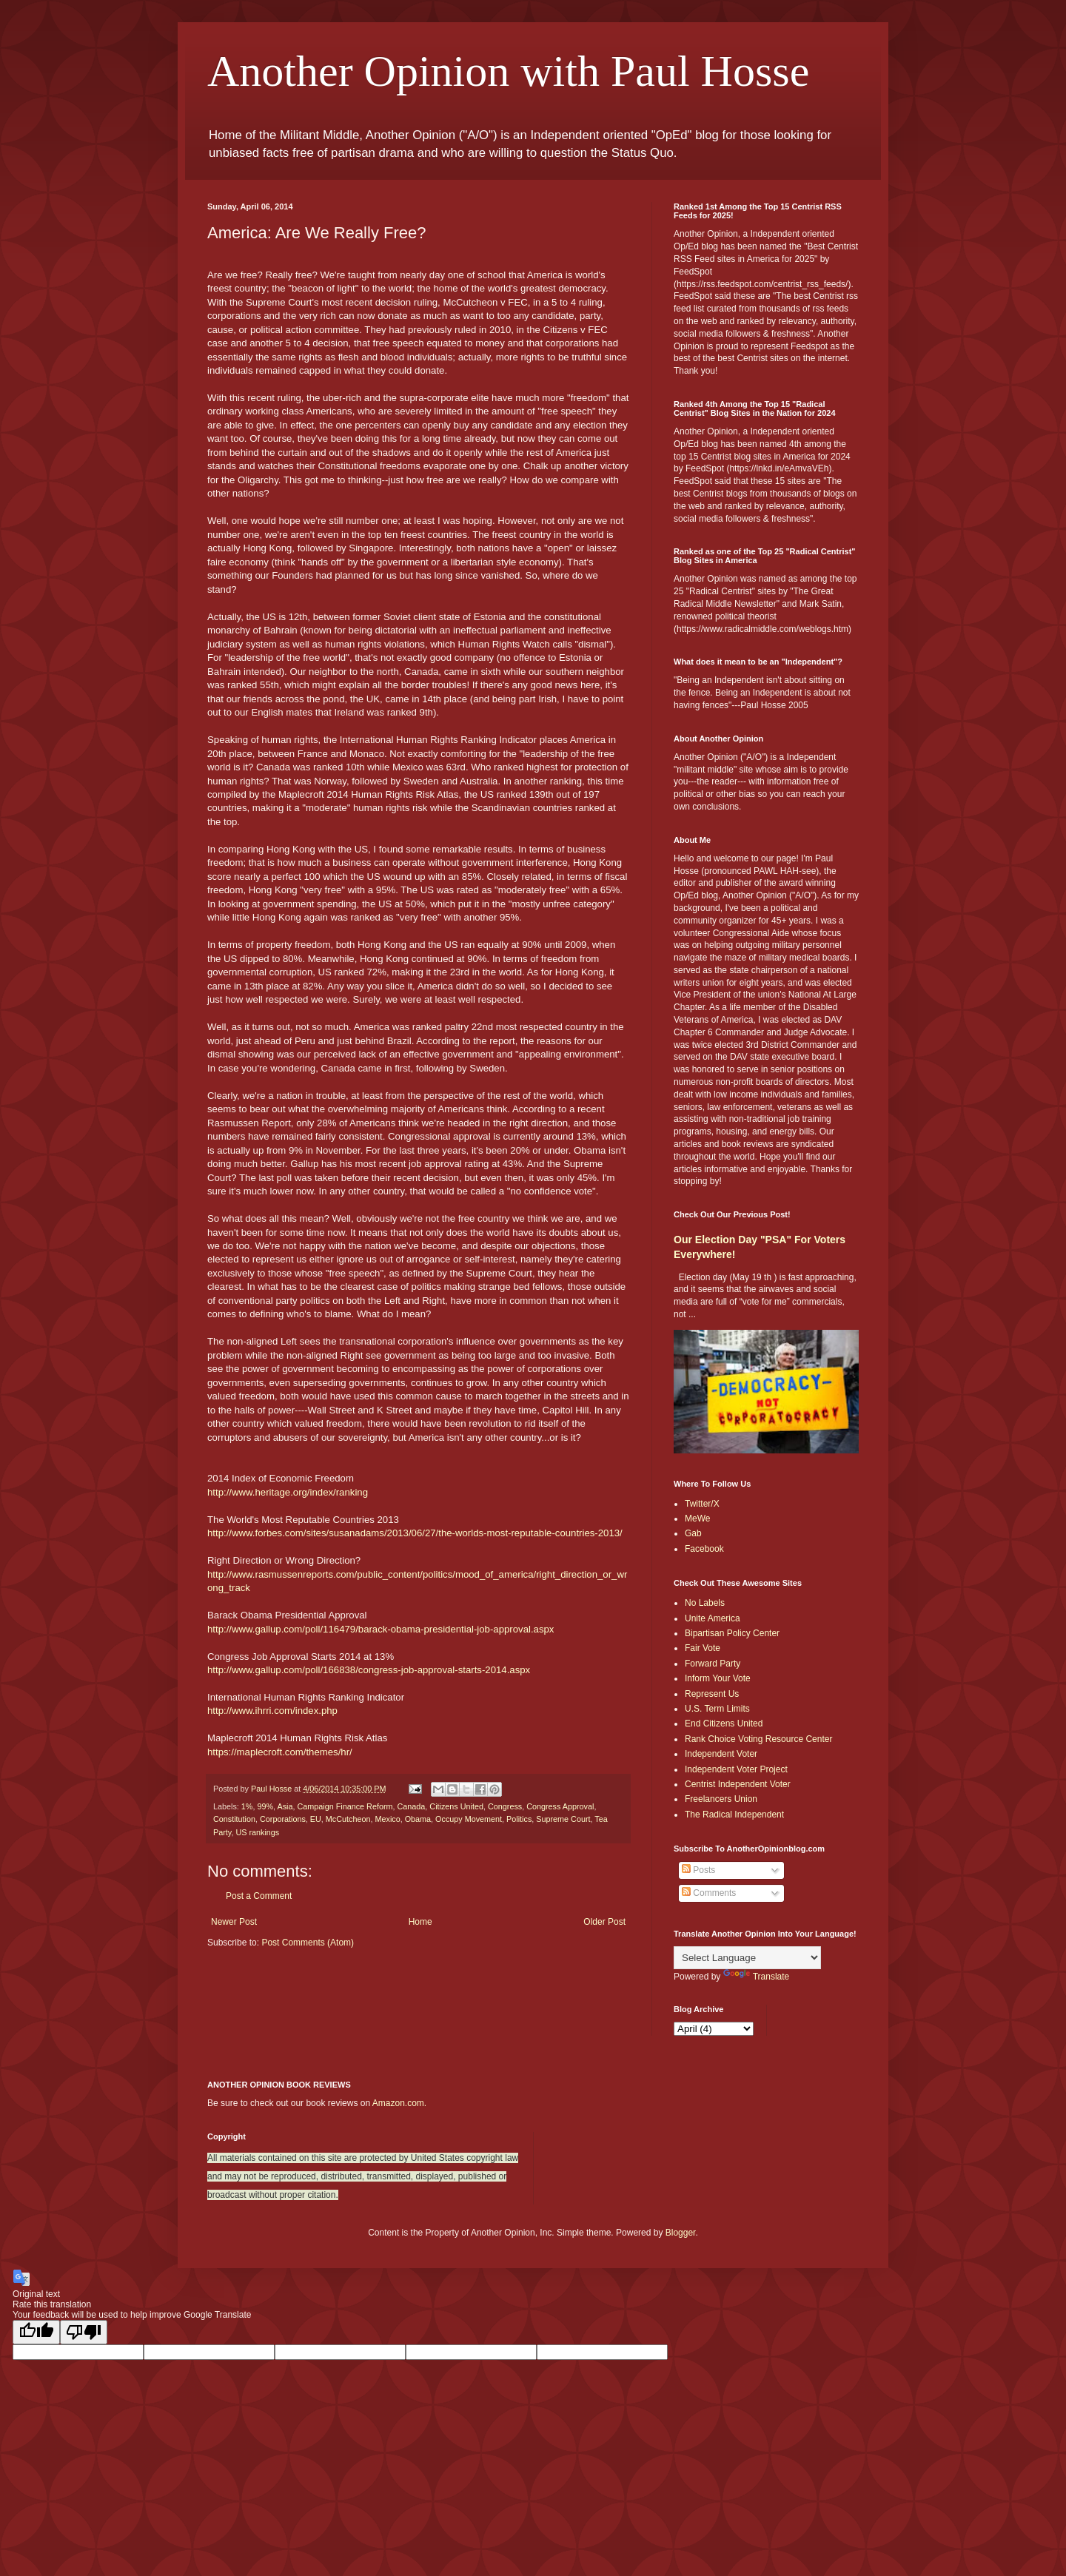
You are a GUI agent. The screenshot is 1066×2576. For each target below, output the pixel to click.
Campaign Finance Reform (344, 1806)
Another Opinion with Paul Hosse (508, 71)
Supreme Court (563, 1819)
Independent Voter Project (736, 1769)
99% (265, 1806)
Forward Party (712, 1663)
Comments (709, 1893)
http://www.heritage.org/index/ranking (287, 1492)
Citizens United (456, 1806)
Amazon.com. (399, 2103)
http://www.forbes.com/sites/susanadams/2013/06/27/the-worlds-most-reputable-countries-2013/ (415, 1532)
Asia (284, 1806)
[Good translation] (36, 2332)
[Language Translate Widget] (747, 1957)
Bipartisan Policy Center (732, 1633)
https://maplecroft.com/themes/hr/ (279, 1752)
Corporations (283, 1819)
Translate (756, 1976)
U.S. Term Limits (717, 1709)
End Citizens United (723, 1723)
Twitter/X (702, 1504)
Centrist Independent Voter (738, 1784)
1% (247, 1806)
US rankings (257, 1832)
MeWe (697, 1518)
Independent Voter (721, 1754)
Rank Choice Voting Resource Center (758, 1739)
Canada (412, 1806)
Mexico (387, 1819)
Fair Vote (702, 1648)
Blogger (681, 2232)
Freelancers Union (721, 1799)
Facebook (704, 1549)
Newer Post (234, 1922)
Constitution (234, 1819)
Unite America (712, 1618)
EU (315, 1819)
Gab (693, 1533)
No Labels (705, 1603)
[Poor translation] (83, 2332)
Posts (698, 1870)
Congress (505, 1806)
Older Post (604, 1922)
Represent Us (712, 1694)
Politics (519, 1819)
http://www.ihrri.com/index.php (272, 1710)
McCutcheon (348, 1819)
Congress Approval (560, 1806)
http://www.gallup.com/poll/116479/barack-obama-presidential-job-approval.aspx (380, 1629)
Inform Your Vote (718, 1678)
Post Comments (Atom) (307, 1942)
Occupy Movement (468, 1819)
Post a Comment (259, 1896)
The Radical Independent (734, 1814)
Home (420, 1922)
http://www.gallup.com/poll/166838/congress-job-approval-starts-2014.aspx (368, 1669)
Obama (418, 1819)
